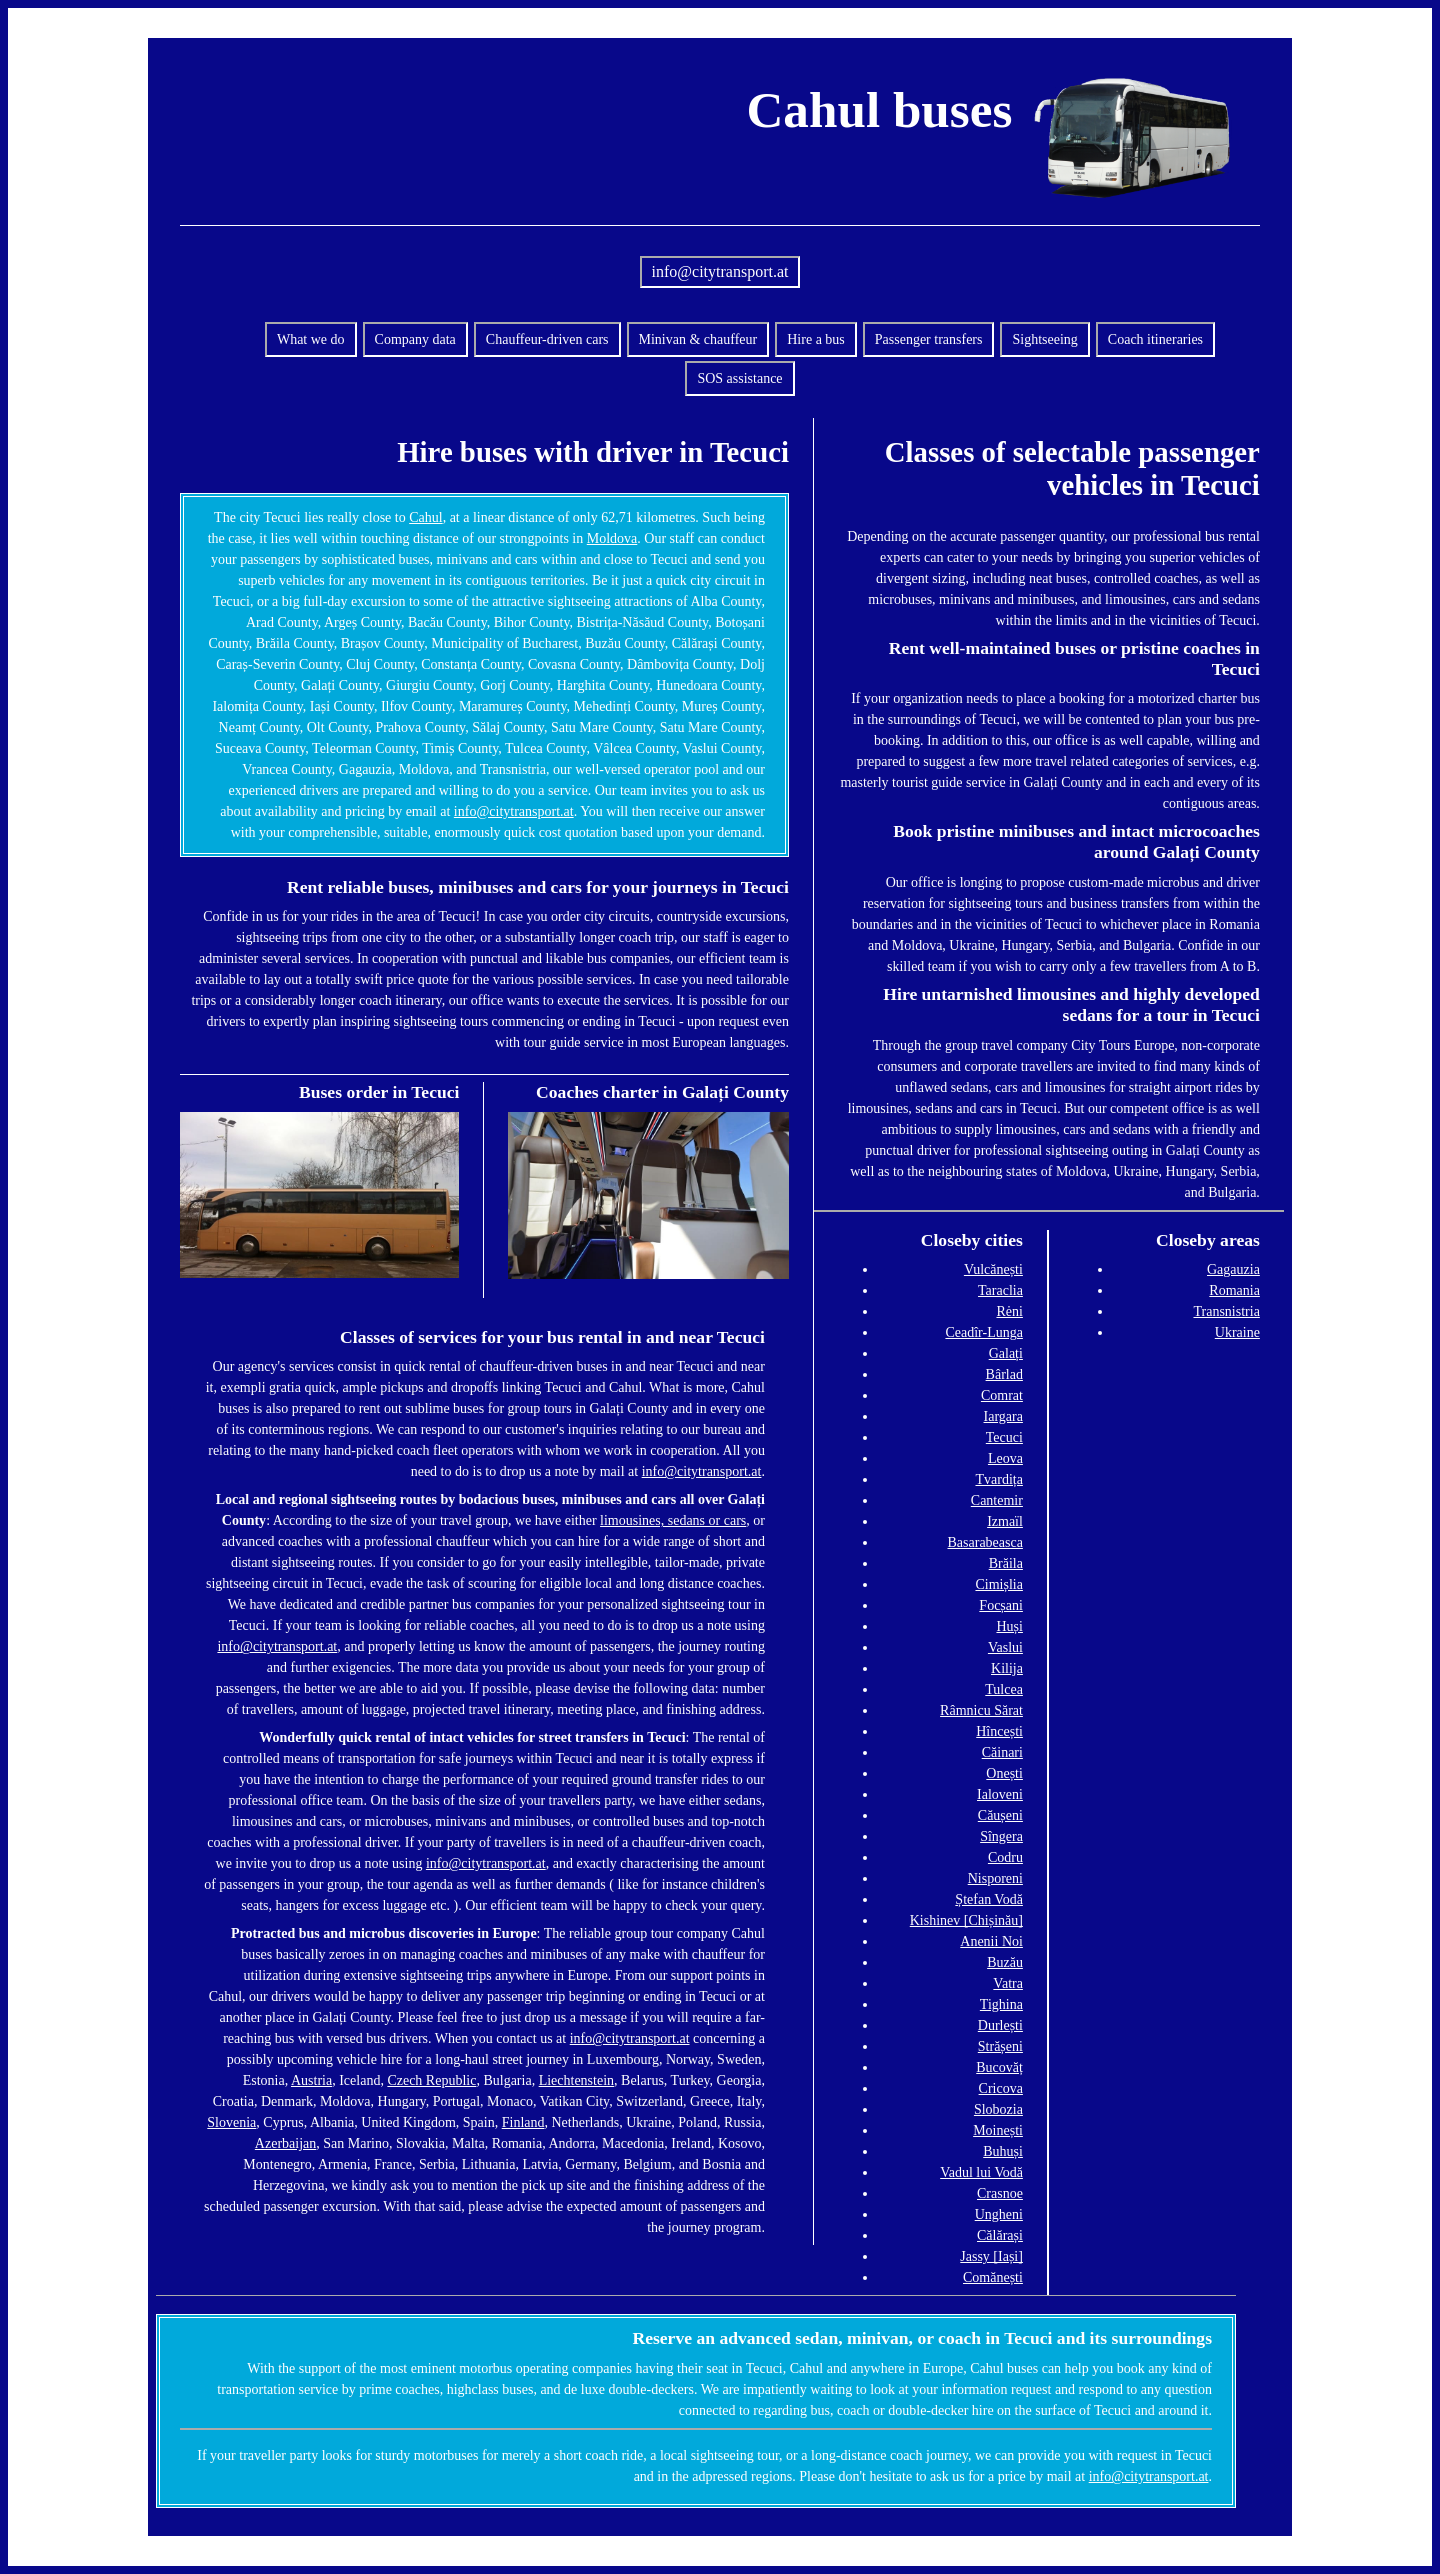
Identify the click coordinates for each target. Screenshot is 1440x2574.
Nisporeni (995, 1878)
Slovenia (231, 2122)
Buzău (1005, 1962)
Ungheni (999, 2214)
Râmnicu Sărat (981, 1710)
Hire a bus (816, 339)
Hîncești (999, 1731)
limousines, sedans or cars (673, 1520)
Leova (1005, 1458)
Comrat (1002, 1395)
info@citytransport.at (720, 271)
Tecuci (1004, 1437)
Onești (1004, 1773)
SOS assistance (739, 378)
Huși (1009, 1626)
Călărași (1000, 2235)
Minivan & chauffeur (698, 339)
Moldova (612, 538)
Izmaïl (1005, 1521)
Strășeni (1000, 2046)
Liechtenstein (576, 2080)
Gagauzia (1233, 1269)
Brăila (1006, 1563)
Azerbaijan (285, 2143)
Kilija (1007, 1668)
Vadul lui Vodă (981, 2172)
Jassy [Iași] (991, 2256)
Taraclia (1000, 1290)
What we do (311, 339)
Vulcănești (993, 1269)
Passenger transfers (929, 339)
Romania (1234, 1290)
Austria (311, 2080)
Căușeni (1000, 1815)
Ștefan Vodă (989, 1899)
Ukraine (1237, 1332)
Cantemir (997, 1500)
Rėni (1009, 1311)
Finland (523, 2122)
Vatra (1008, 1983)
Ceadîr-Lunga (983, 1332)
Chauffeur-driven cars (547, 339)
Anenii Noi (991, 1941)
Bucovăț (999, 2067)
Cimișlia (998, 1584)
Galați (1006, 1353)
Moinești (998, 2130)
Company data (415, 339)
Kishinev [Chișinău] (966, 1920)
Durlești (1000, 2025)
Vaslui (1005, 1647)
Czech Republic (431, 2080)
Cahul (425, 517)
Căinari (1002, 1752)
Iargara (1003, 1416)
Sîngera (1001, 1836)
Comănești (993, 2277)
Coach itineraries (1155, 339)
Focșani (1001, 1605)
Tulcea (1004, 1689)
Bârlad (1004, 1374)
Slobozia (998, 2109)
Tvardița (998, 1479)
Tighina (1001, 2004)
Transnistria (1226, 1311)
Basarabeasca (985, 1542)
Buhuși (1003, 2151)
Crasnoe (1000, 2193)
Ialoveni (1000, 1794)
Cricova (1001, 2088)
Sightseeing (1044, 339)
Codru (1005, 1857)
